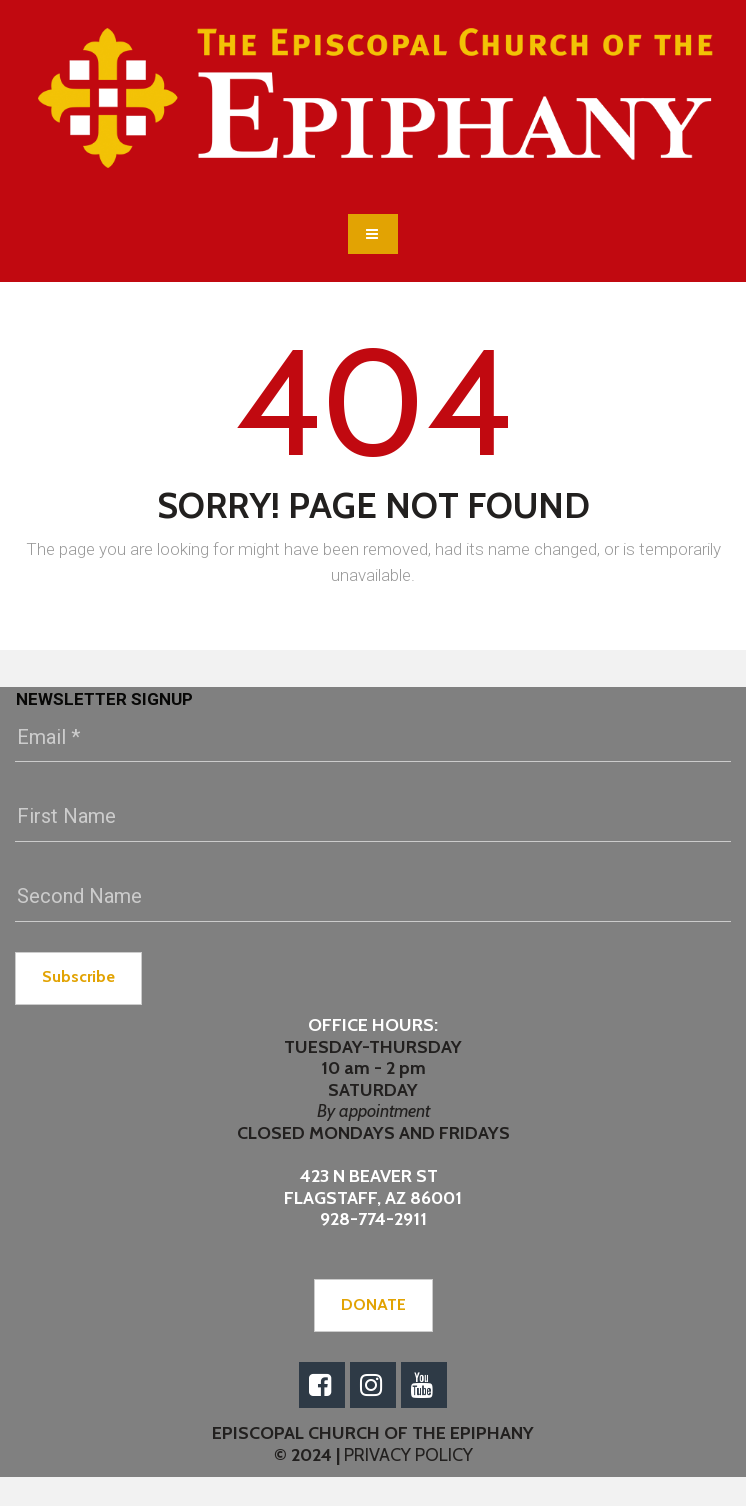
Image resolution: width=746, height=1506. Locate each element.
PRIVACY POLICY (406, 1455)
